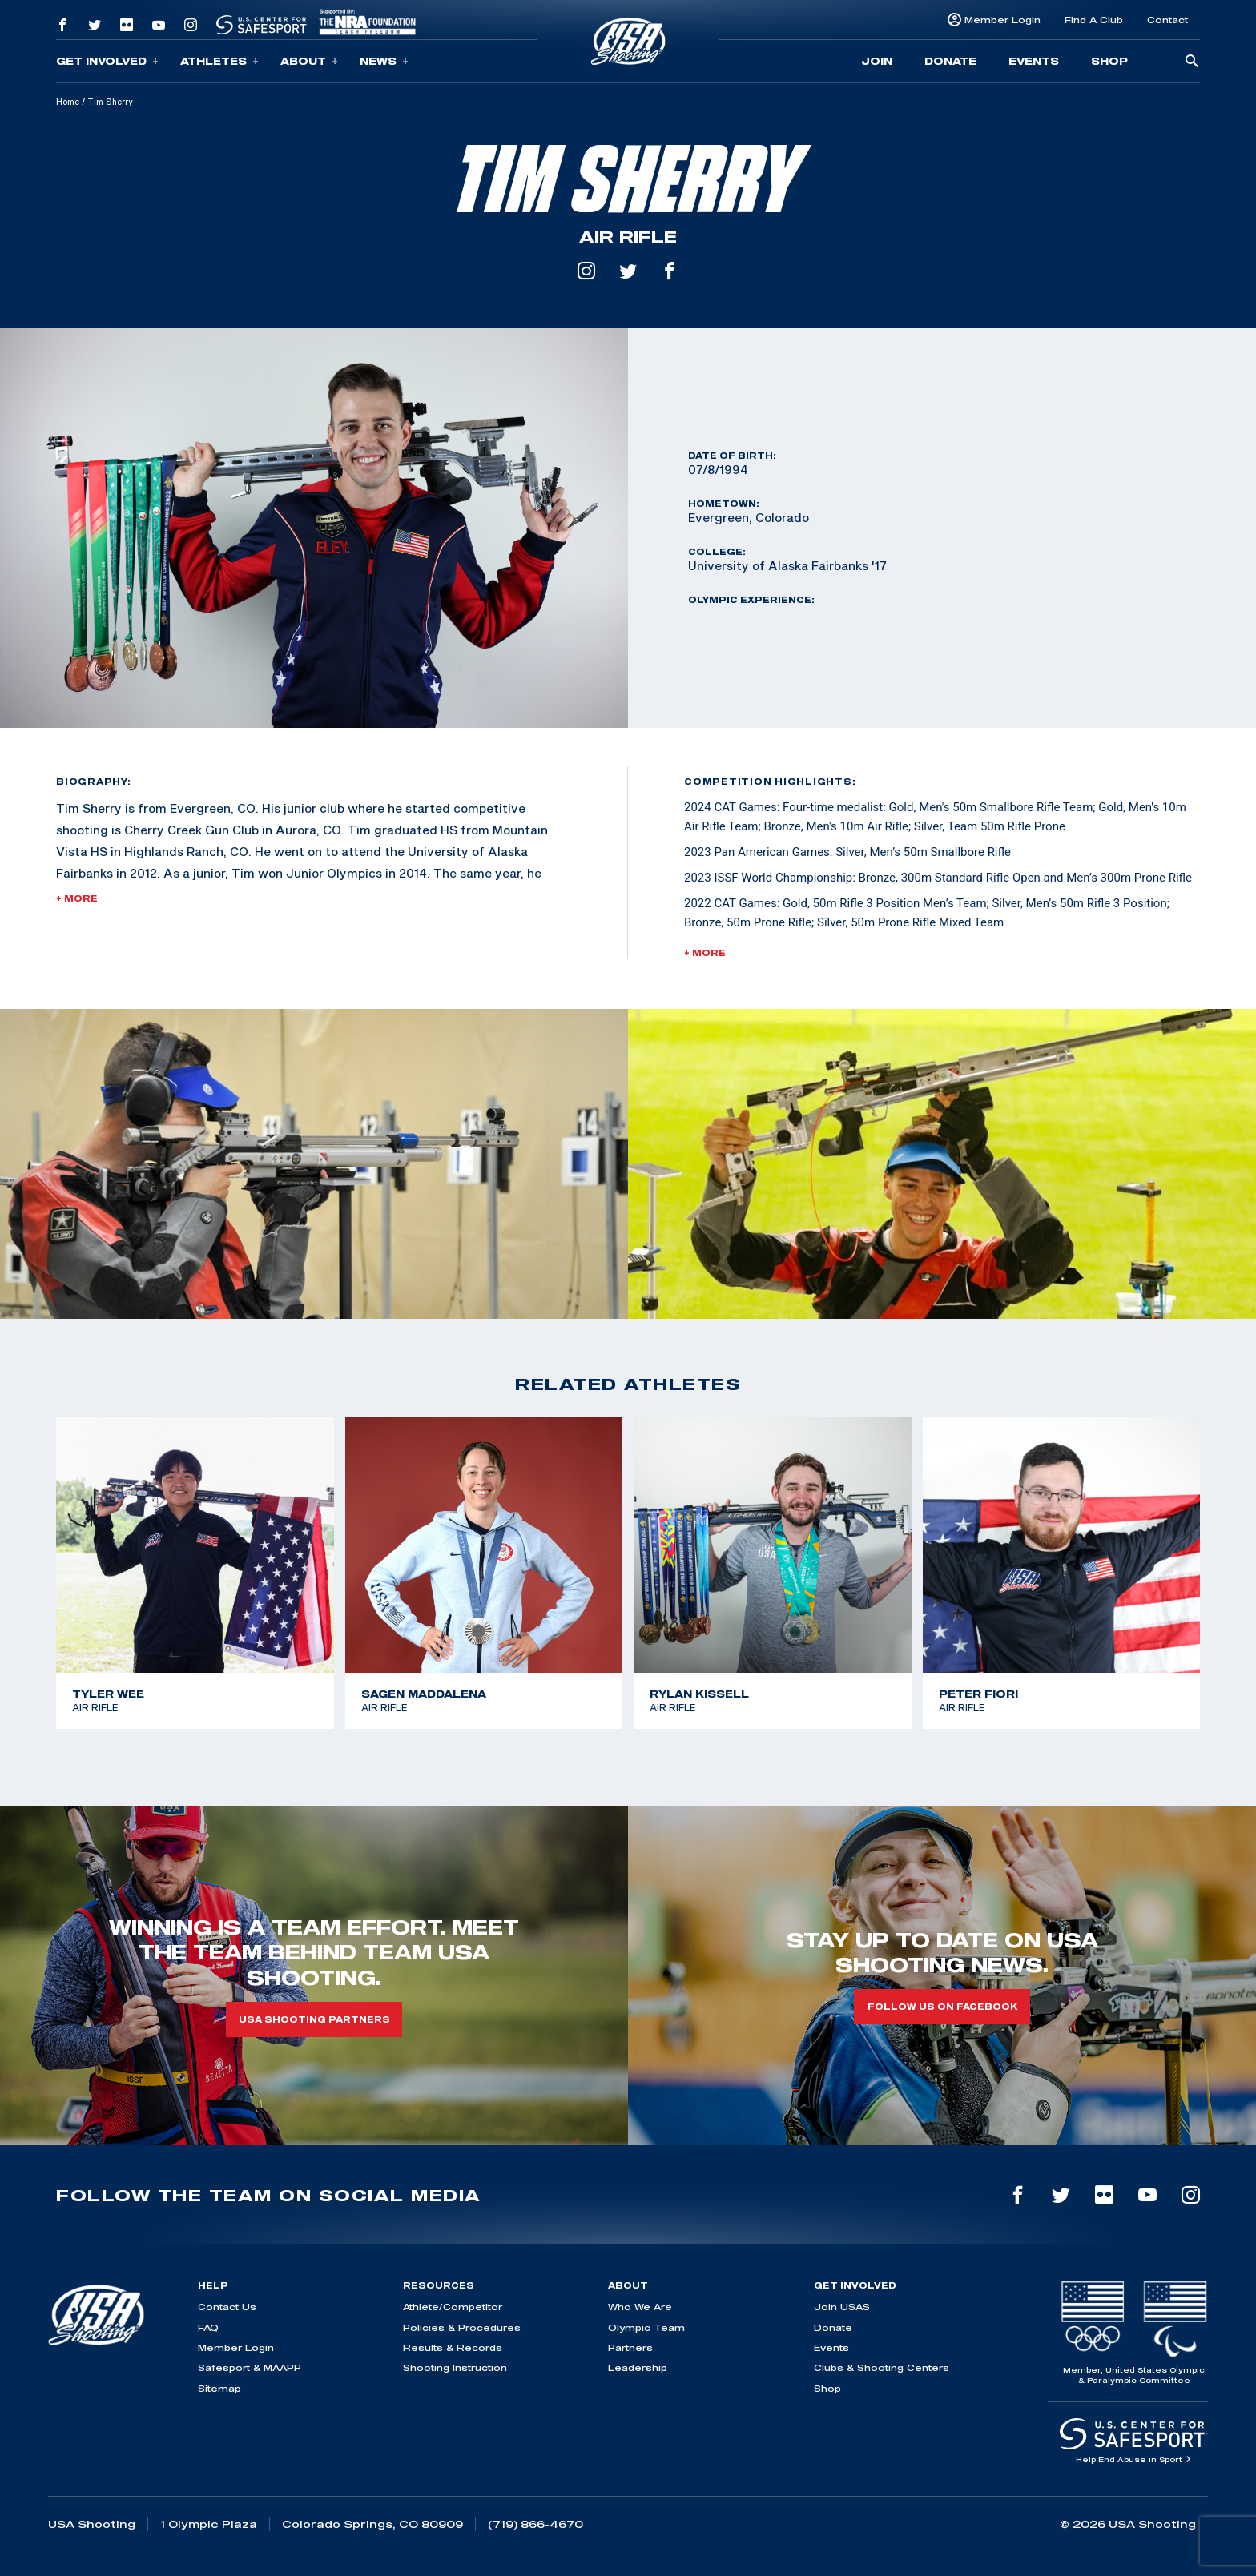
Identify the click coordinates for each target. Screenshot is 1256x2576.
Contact (1167, 19)
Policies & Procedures (462, 2327)
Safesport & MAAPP (249, 2367)
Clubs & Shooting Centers (881, 2367)
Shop (1109, 60)
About (309, 61)
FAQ (208, 2327)
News (384, 61)
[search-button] (1192, 62)
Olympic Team (646, 2327)
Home (67, 101)
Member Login (1002, 20)
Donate (950, 60)
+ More (77, 898)
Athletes (219, 61)
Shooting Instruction (455, 2367)
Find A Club (1094, 19)
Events (1033, 60)
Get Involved (107, 61)
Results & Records (452, 2347)
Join (876, 60)
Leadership (637, 2367)
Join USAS (842, 2306)
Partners (630, 2347)
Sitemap (219, 2388)
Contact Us (227, 2306)
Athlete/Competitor (452, 2306)
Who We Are (640, 2306)
